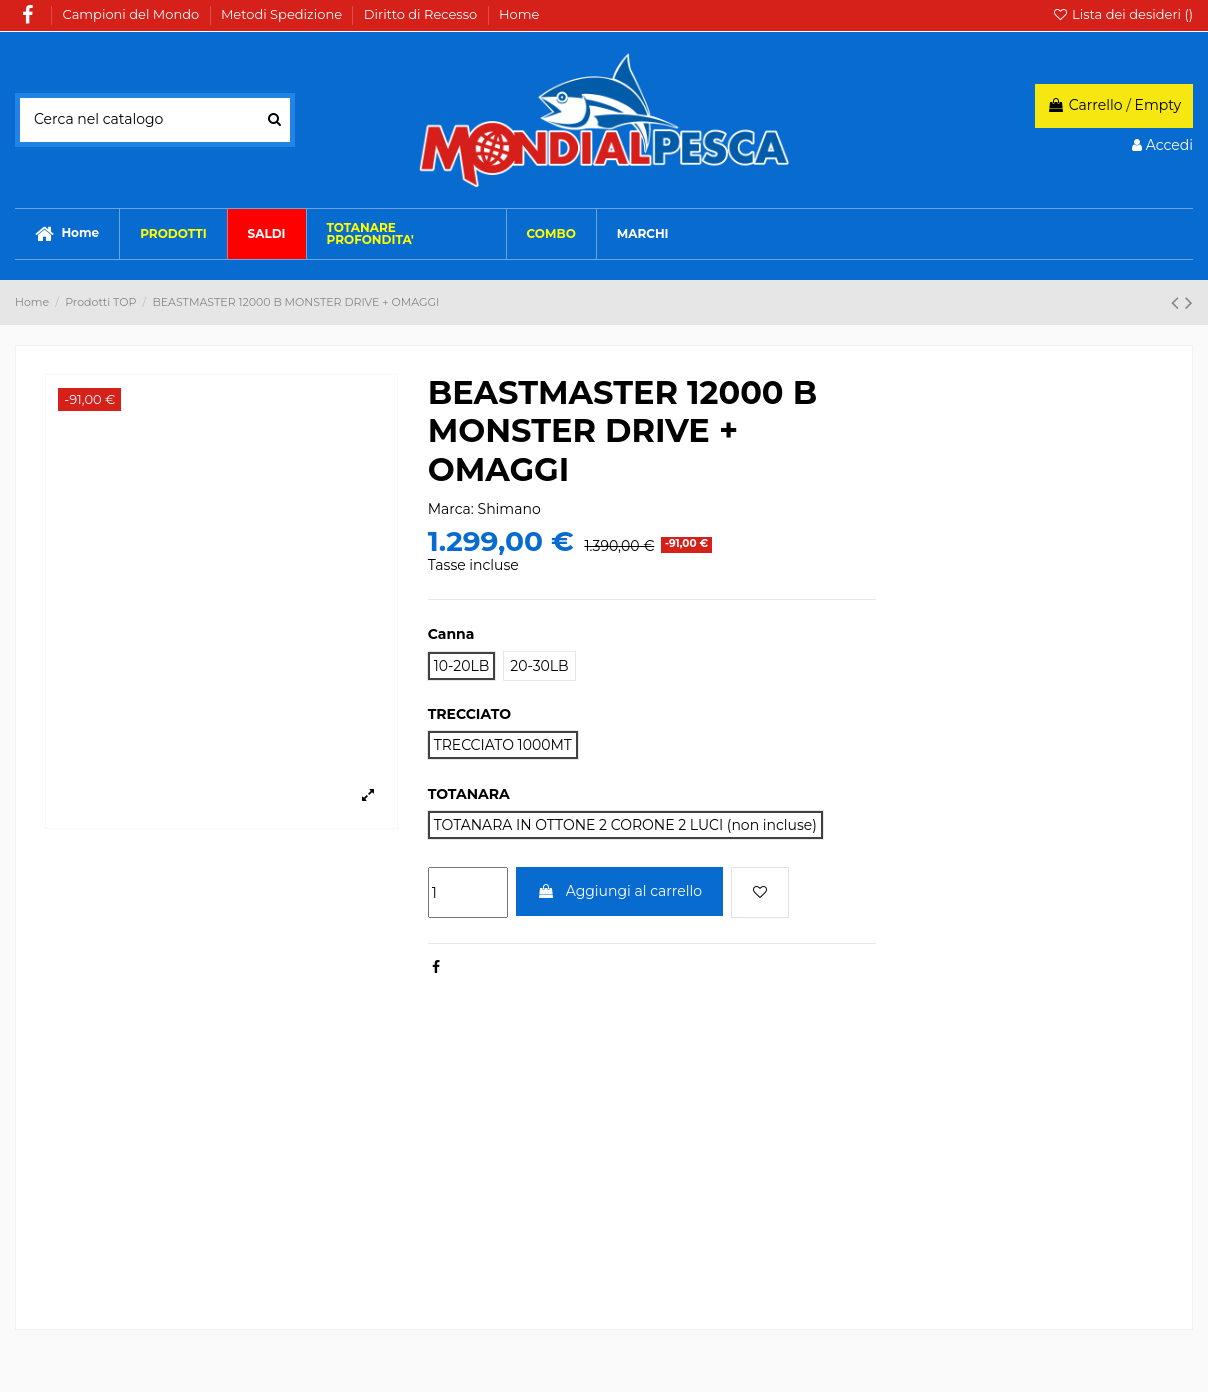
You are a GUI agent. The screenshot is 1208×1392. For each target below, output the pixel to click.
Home (519, 14)
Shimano (509, 509)
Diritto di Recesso (422, 14)
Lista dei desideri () (1122, 14)
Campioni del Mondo (133, 14)
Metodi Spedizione (283, 14)
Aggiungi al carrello (619, 891)
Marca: (451, 509)
